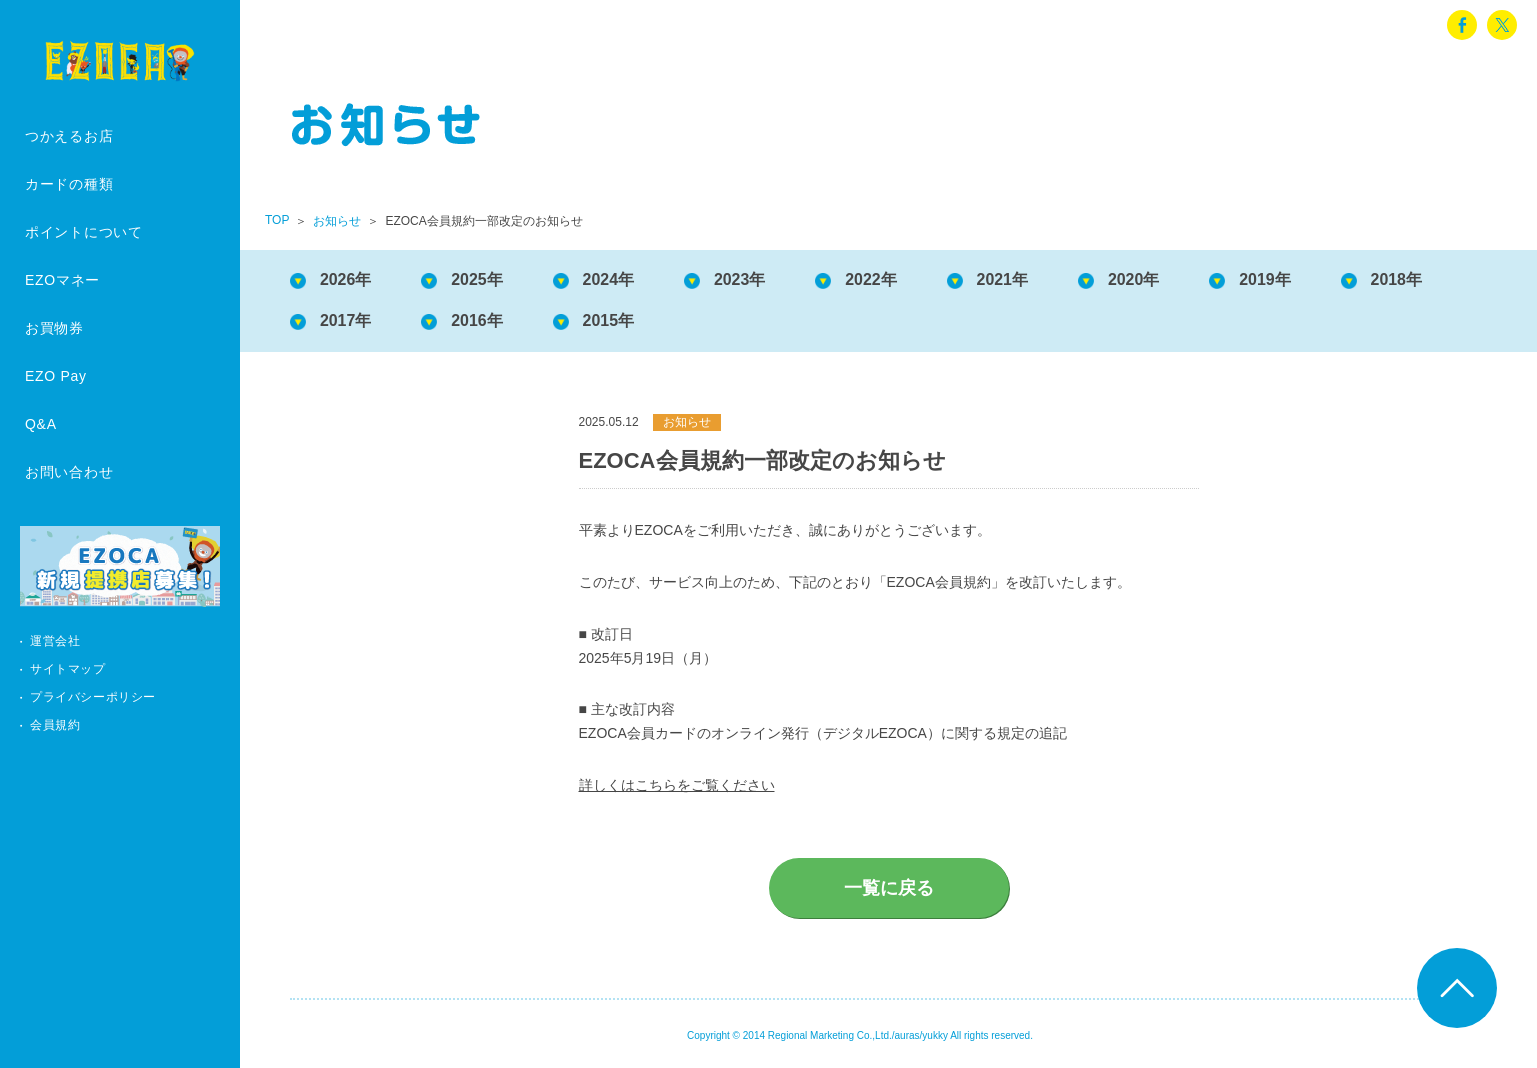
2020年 (1136, 279)
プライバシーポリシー (93, 697)
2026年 (346, 279)
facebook (1462, 25)
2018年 (1399, 279)
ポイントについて (84, 232)
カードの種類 (69, 184)
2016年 (478, 320)
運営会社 (55, 641)
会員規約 (55, 725)
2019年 (1267, 279)
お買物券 (54, 328)
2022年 (872, 279)
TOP (277, 220)
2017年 (346, 320)
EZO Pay (56, 376)
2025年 (478, 279)
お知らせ (337, 221)
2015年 (609, 320)
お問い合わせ (69, 472)
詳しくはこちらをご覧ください (677, 785)
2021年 (1004, 279)
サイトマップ (68, 669)
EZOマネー (62, 280)
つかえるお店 (69, 136)
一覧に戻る (889, 888)
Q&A (41, 424)
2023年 (741, 279)
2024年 (609, 279)
